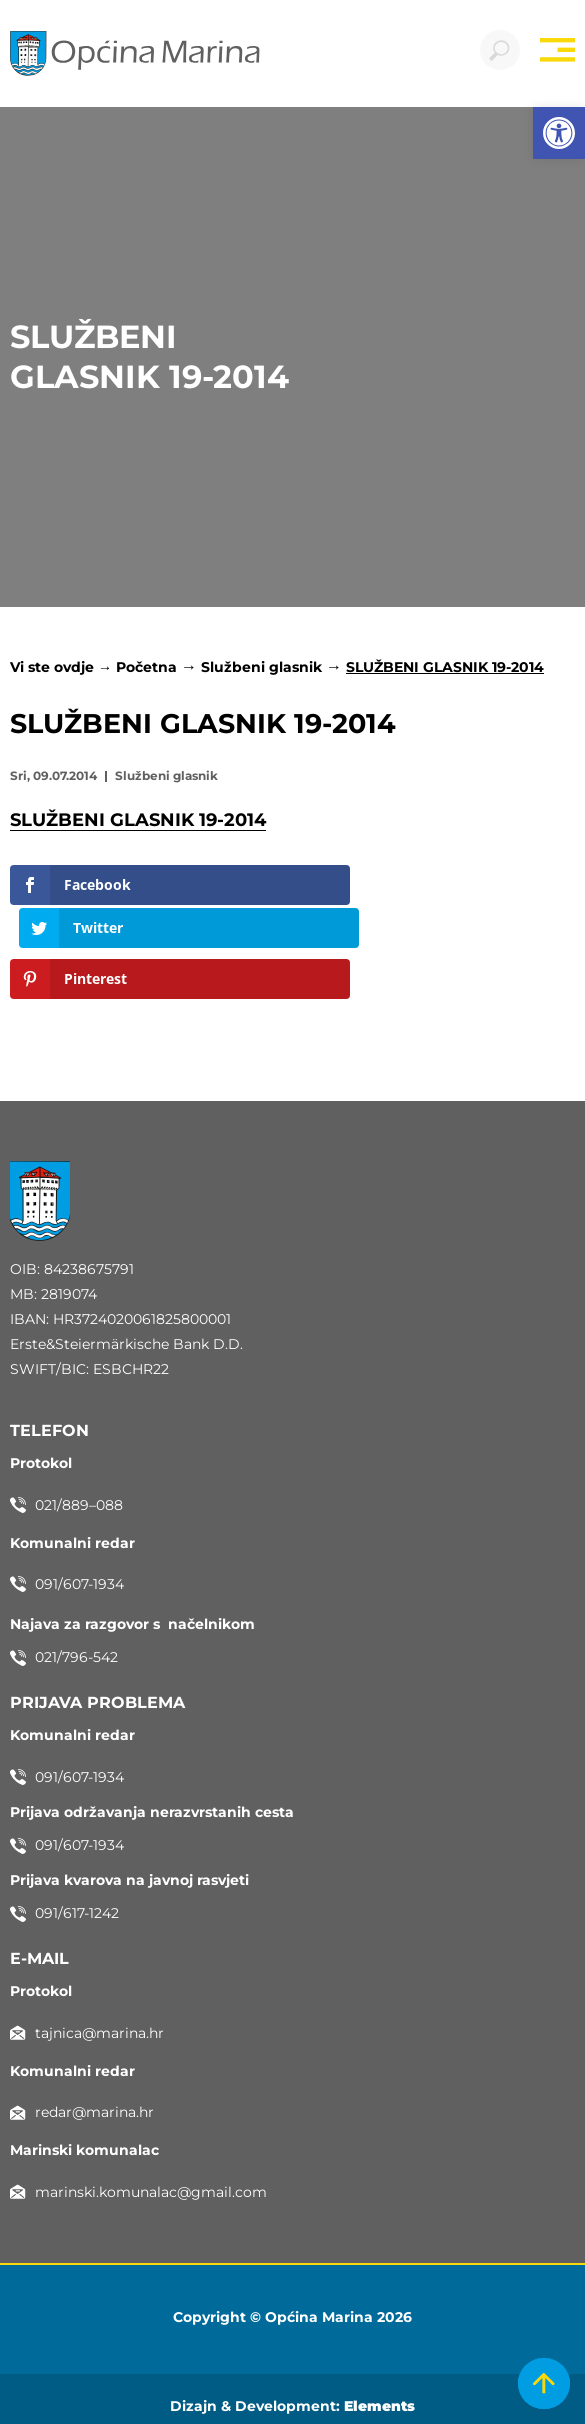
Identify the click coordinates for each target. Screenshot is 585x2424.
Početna (146, 667)
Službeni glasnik (261, 667)
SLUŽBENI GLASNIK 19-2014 (138, 820)
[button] (559, 133)
